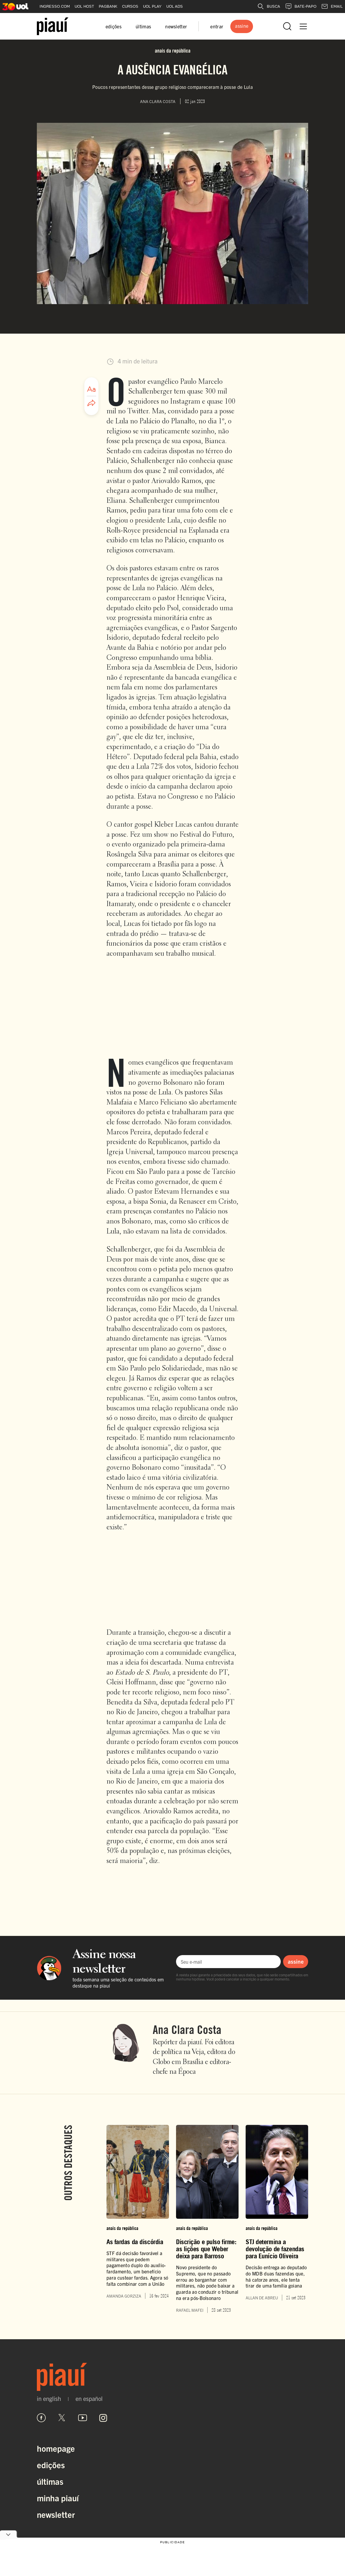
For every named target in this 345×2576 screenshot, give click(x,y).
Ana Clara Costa (187, 2029)
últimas (143, 26)
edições (113, 26)
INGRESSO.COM (55, 6)
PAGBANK (108, 6)
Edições (51, 2464)
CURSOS (130, 6)
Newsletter (56, 2514)
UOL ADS (174, 6)
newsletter (176, 26)
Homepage (56, 2448)
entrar (216, 26)
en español (89, 2399)
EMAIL (332, 6)
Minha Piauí (58, 2497)
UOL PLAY (152, 6)
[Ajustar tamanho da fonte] (91, 389)
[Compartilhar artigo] (91, 403)
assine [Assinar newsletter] (296, 1961)
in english (49, 2399)
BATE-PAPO (300, 6)
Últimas (50, 2481)
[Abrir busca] (287, 26)
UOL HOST (84, 6)
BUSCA (268, 6)
